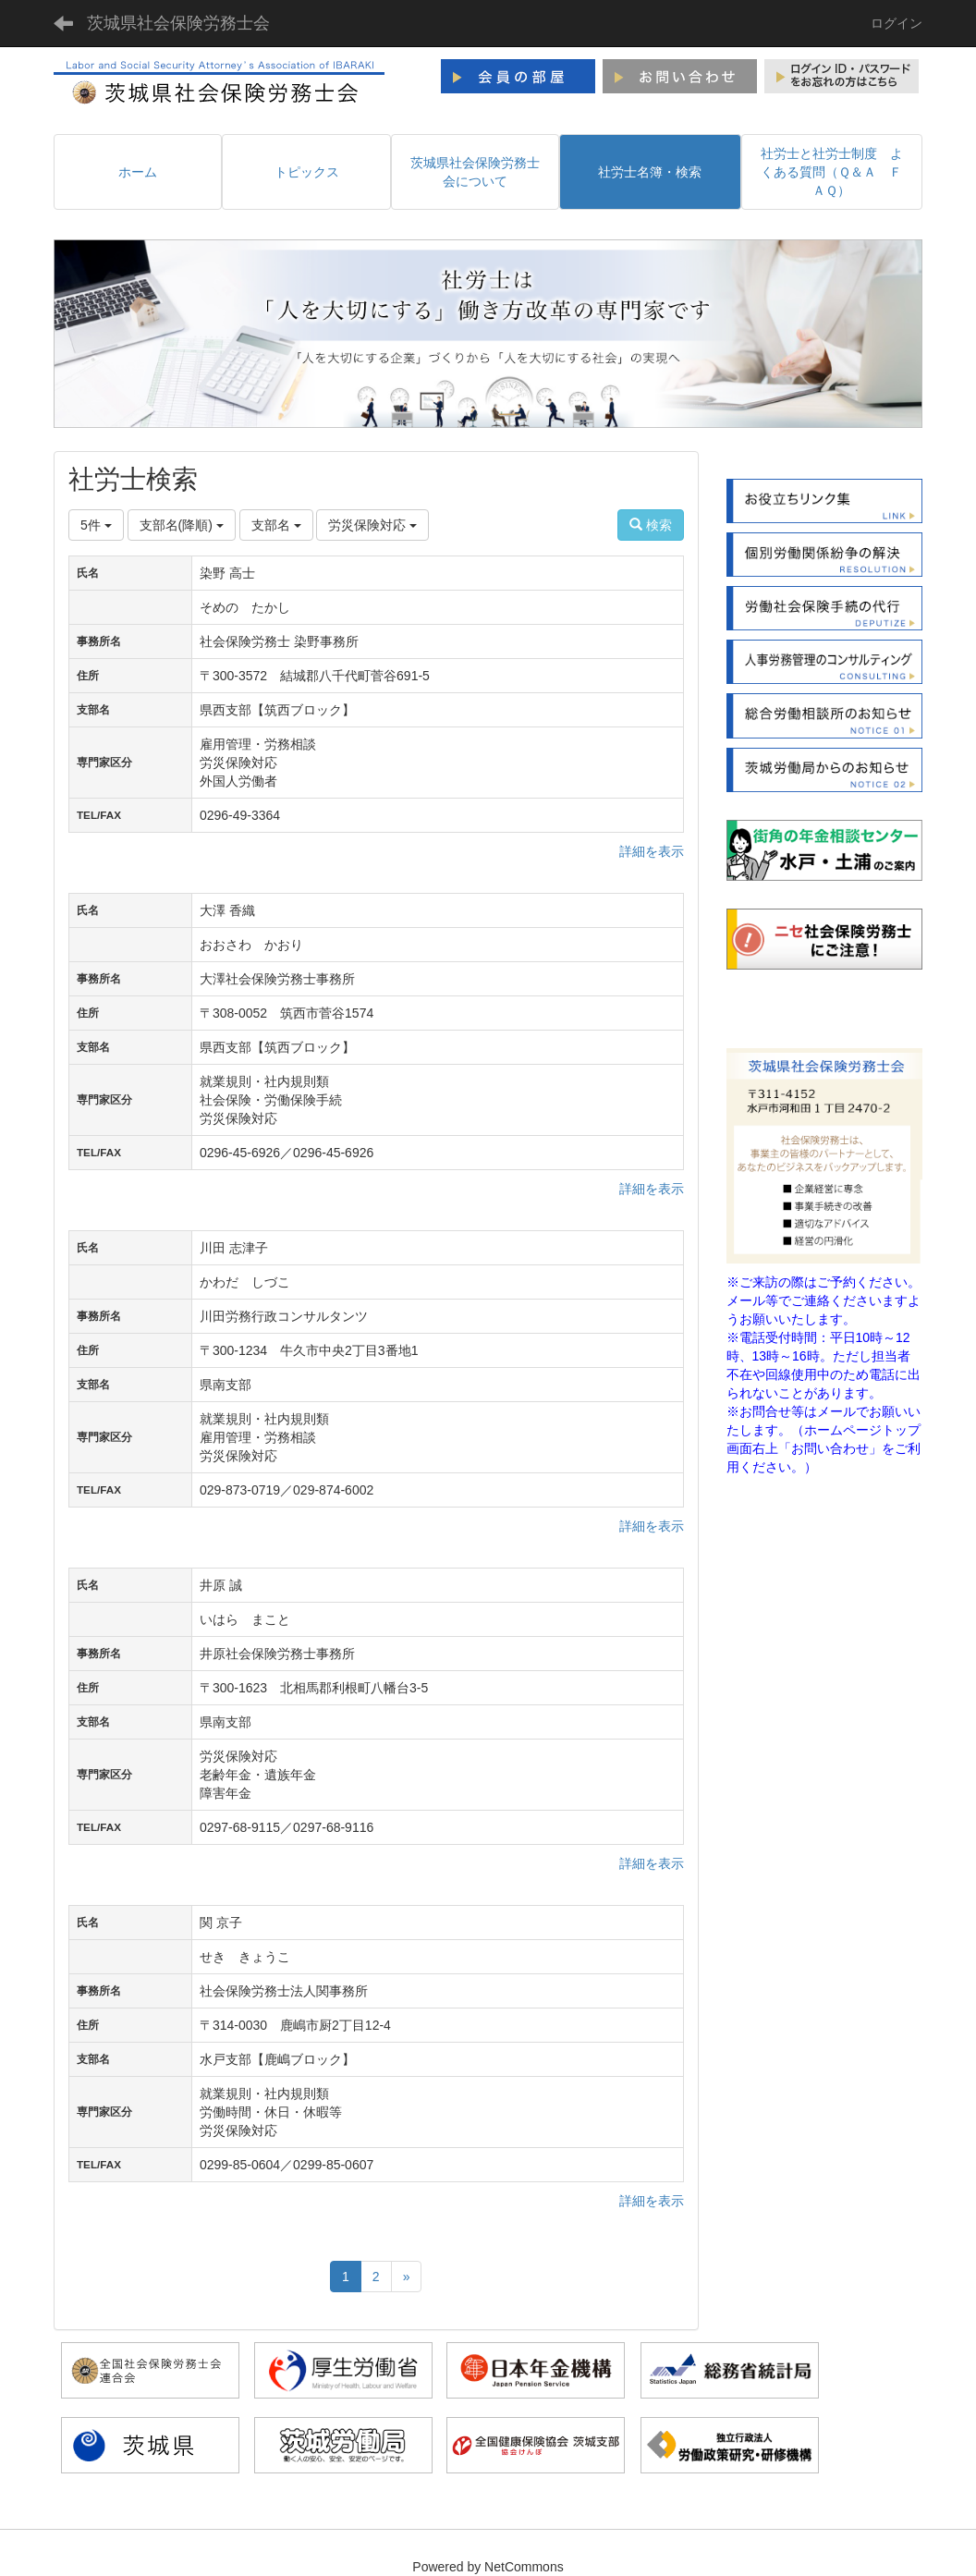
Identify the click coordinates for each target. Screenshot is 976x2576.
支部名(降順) (182, 525)
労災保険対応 (372, 525)
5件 (96, 525)
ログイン (896, 23)
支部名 (276, 525)
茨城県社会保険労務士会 (178, 23)
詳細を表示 (651, 851)
